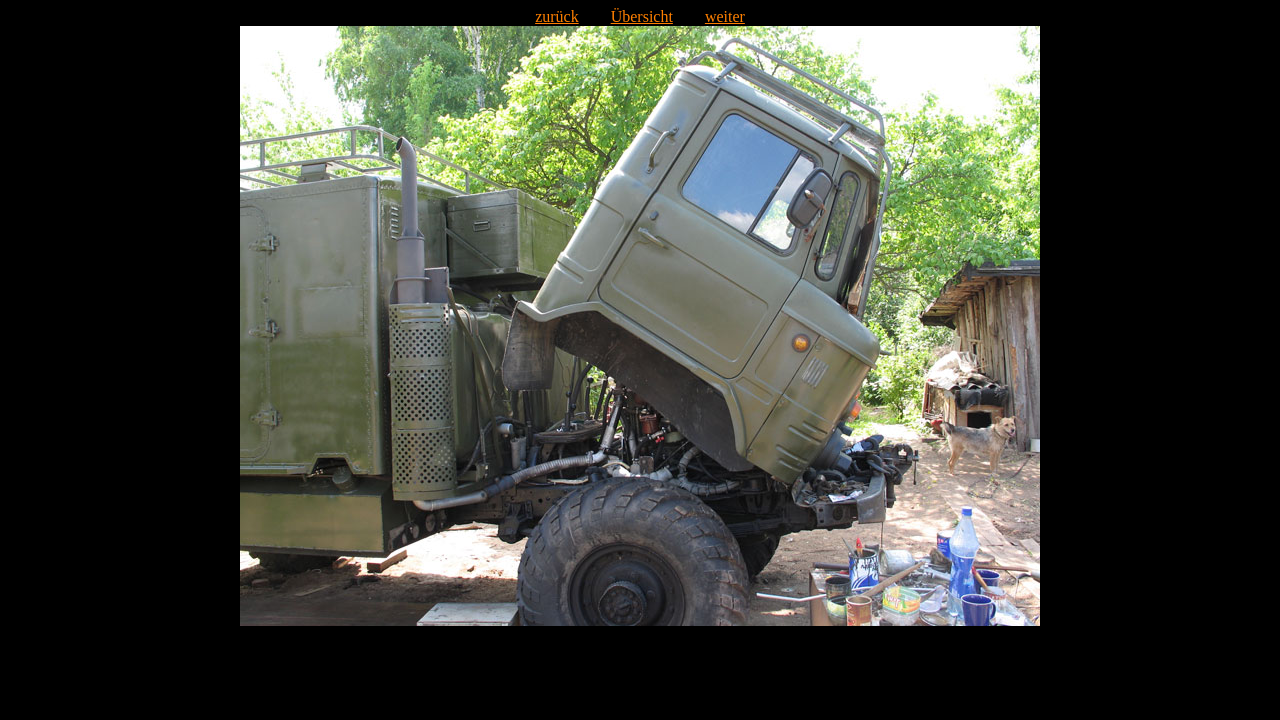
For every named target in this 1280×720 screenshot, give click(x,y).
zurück (557, 16)
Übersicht (642, 16)
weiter (725, 16)
